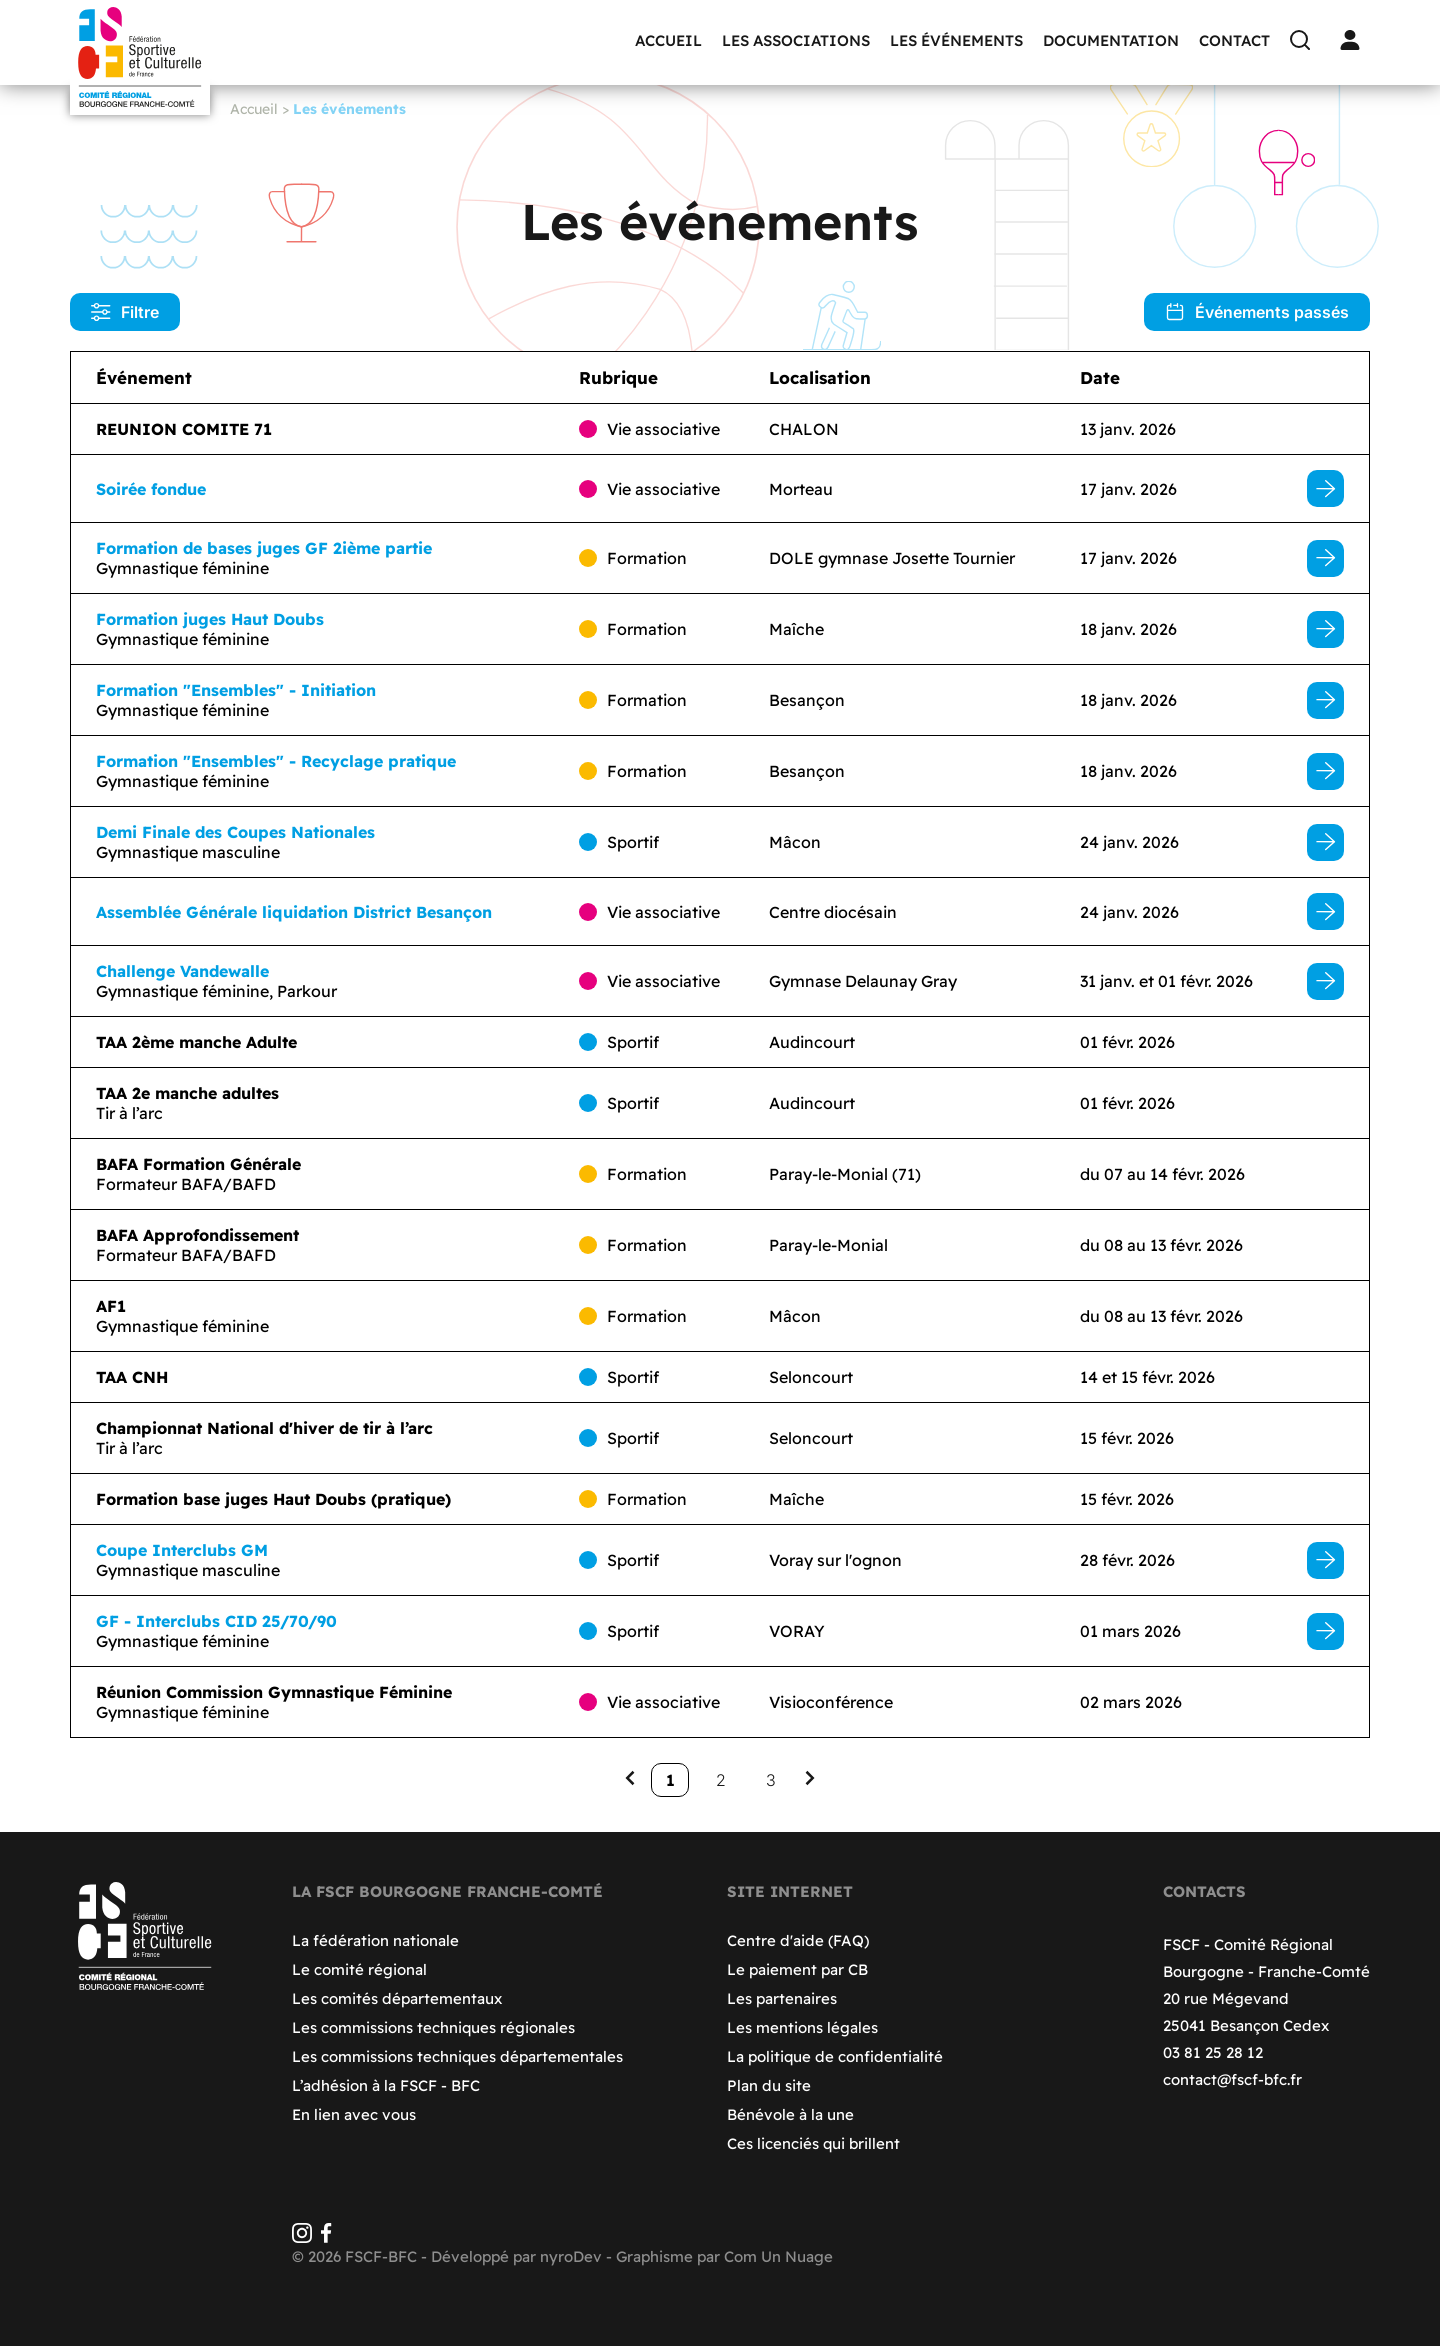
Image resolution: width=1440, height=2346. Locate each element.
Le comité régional (359, 1969)
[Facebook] (326, 2237)
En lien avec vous (354, 2114)
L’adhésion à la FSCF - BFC (386, 2085)
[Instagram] (302, 2237)
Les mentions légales (802, 2027)
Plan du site (769, 2085)
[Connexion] (1355, 40)
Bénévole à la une (790, 2114)
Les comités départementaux (397, 1998)
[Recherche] (1305, 40)
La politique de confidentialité (835, 2056)
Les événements (956, 40)
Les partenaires (782, 1998)
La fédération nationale (375, 1940)
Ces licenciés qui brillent (813, 2143)
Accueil (668, 40)
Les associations (796, 40)
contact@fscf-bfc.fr (1232, 2079)
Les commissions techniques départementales (457, 2056)
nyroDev (571, 2256)
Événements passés (1257, 312)
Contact (1234, 40)
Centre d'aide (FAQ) (798, 1940)
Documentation (1111, 40)
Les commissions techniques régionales (433, 2027)
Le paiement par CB (797, 1969)
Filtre (125, 312)
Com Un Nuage (778, 2256)
